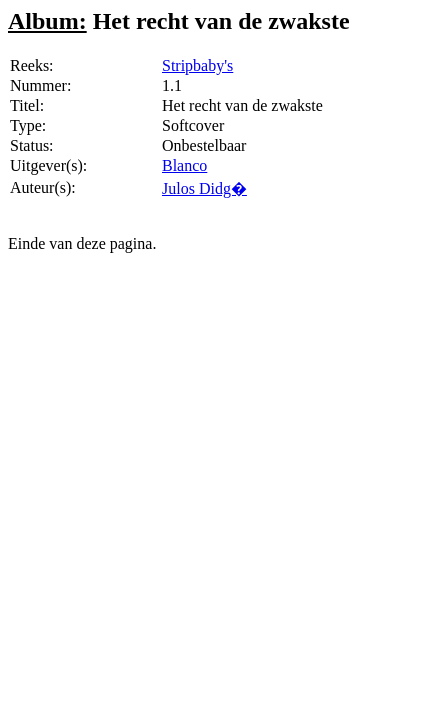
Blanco (184, 165)
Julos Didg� (204, 188)
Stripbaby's (197, 65)
